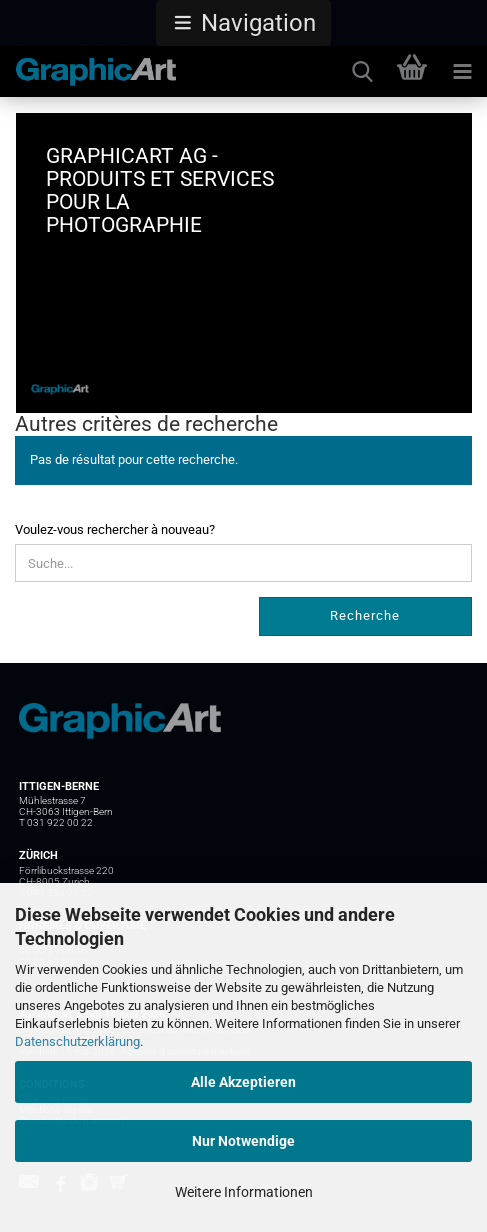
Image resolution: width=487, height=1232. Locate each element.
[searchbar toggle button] (362, 72)
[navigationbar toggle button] (462, 72)
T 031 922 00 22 (56, 822)
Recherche (365, 615)
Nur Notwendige (243, 1141)
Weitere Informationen (244, 1192)
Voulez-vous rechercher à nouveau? (115, 529)
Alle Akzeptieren (243, 1082)
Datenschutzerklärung (77, 1041)
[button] (243, 23)
